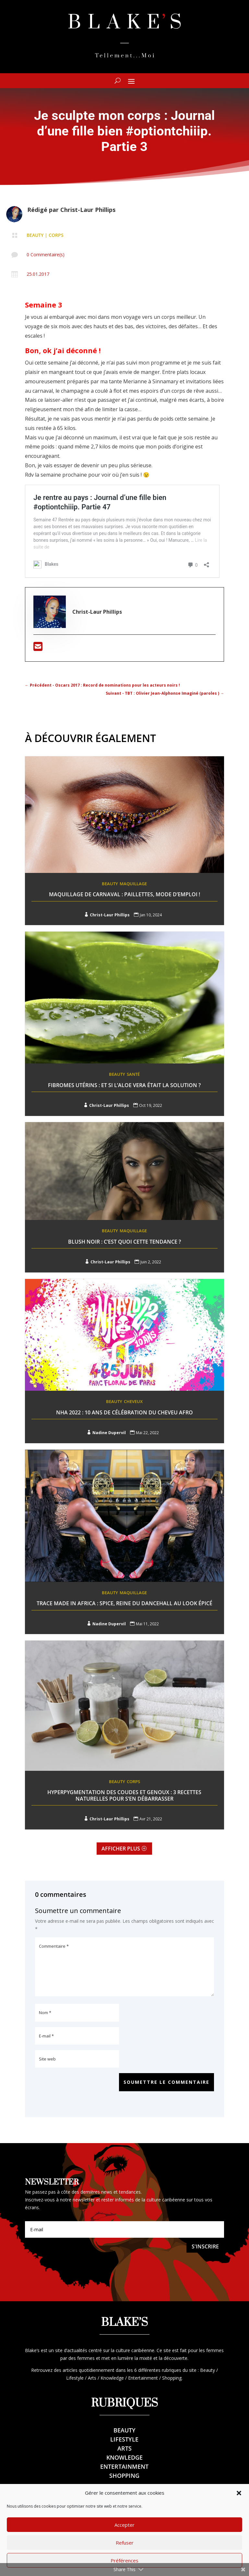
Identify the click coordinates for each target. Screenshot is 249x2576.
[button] (239, 2514)
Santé (133, 1074)
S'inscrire (205, 2246)
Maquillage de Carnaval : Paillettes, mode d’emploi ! (124, 894)
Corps (56, 235)
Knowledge (124, 2457)
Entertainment (124, 2466)
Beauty (35, 235)
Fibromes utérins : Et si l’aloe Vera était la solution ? (124, 1085)
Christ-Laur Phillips (87, 210)
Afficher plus (120, 1848)
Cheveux (133, 1401)
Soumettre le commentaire (166, 2082)
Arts (124, 2448)
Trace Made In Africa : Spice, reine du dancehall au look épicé (124, 1603)
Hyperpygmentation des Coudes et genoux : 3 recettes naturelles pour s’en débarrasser (124, 1795)
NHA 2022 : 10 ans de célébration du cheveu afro (124, 1412)
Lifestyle (124, 2439)
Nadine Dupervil (109, 1432)
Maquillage (133, 884)
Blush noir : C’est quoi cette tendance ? (124, 1241)
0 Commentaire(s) (46, 254)
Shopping (124, 2475)
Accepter (124, 2546)
